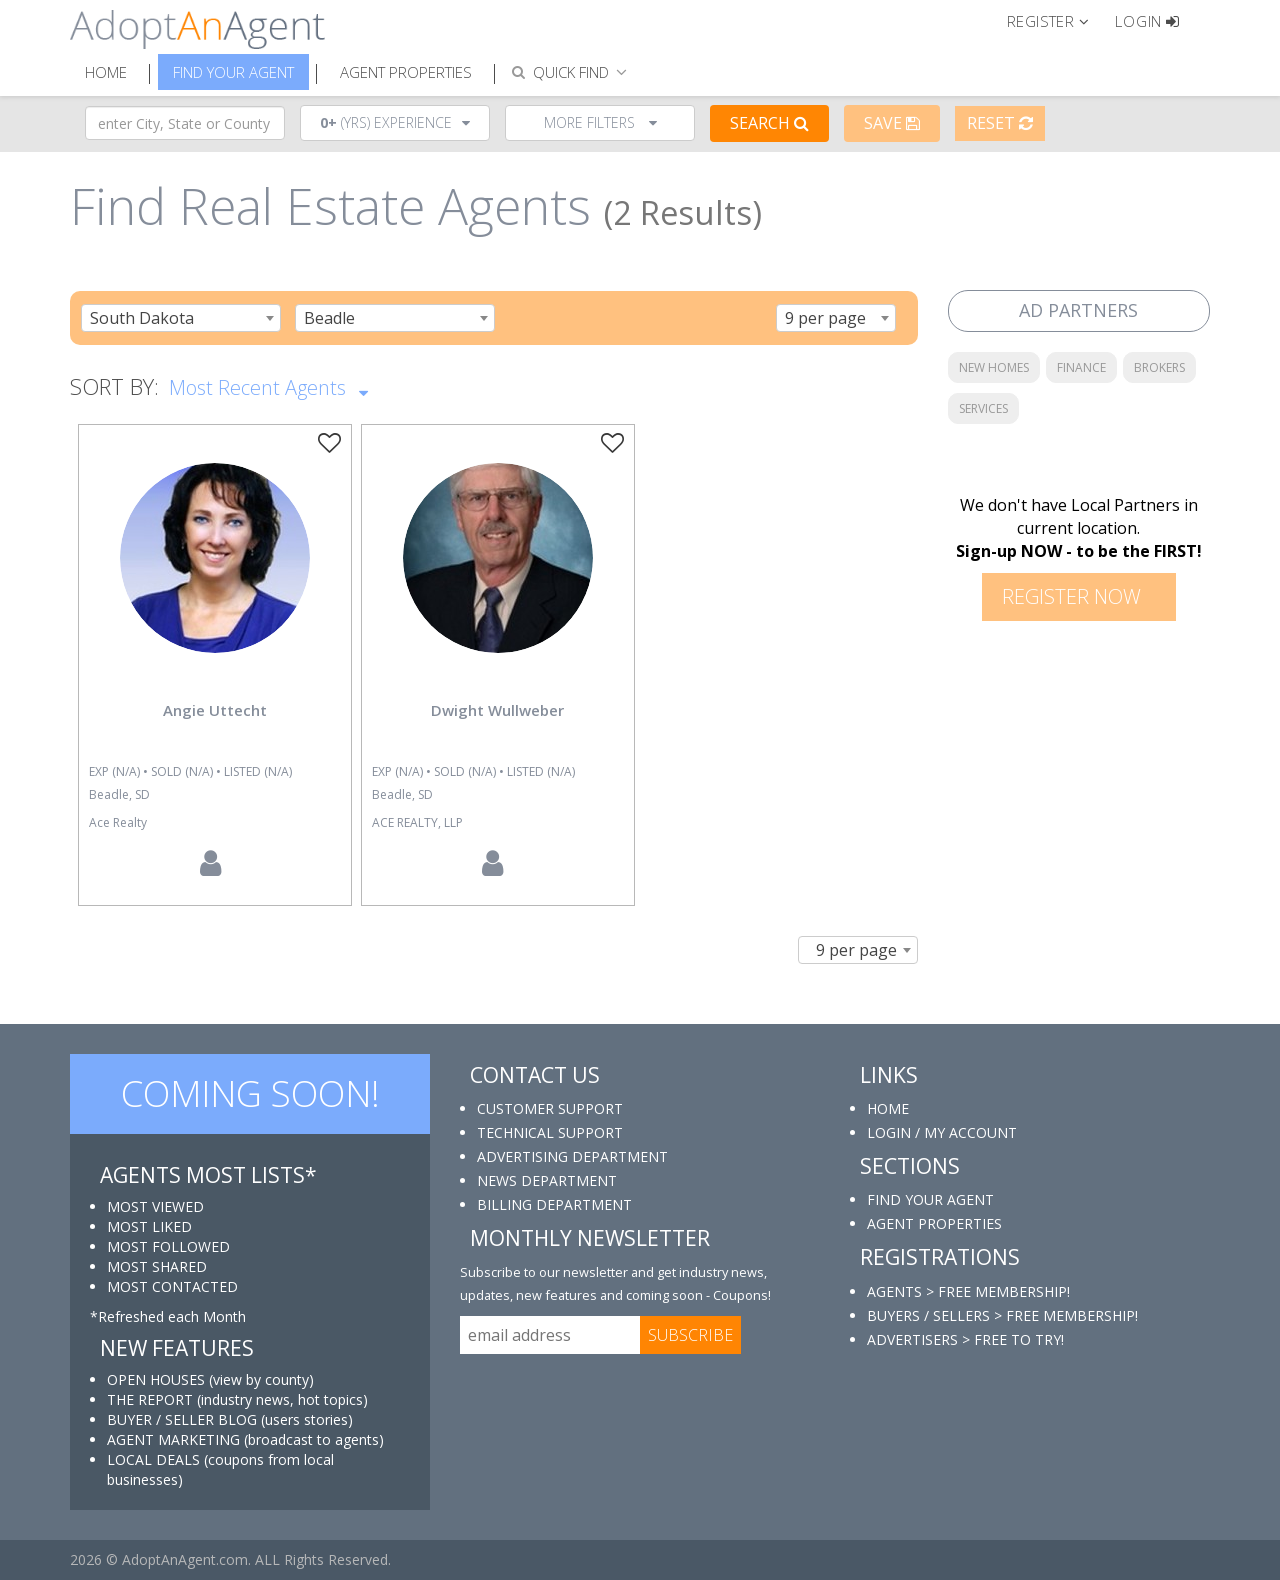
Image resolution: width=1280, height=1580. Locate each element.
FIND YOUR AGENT (930, 1199)
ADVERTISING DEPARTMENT (572, 1156)
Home (106, 72)
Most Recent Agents (268, 386)
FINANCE (1081, 367)
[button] (1056, 20)
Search (769, 123)
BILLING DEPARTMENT (554, 1204)
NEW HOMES (994, 367)
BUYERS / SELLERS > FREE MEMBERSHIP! (1002, 1315)
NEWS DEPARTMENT (547, 1180)
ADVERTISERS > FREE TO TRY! (965, 1339)
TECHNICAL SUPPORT (550, 1132)
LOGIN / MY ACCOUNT (942, 1132)
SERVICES (983, 408)
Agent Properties (406, 72)
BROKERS (1159, 367)
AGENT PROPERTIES (934, 1223)
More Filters (600, 122)
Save (892, 123)
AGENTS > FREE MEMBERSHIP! (968, 1291)
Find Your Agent (233, 72)
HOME (888, 1108)
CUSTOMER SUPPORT (550, 1108)
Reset (1000, 123)
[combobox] (181, 318)
